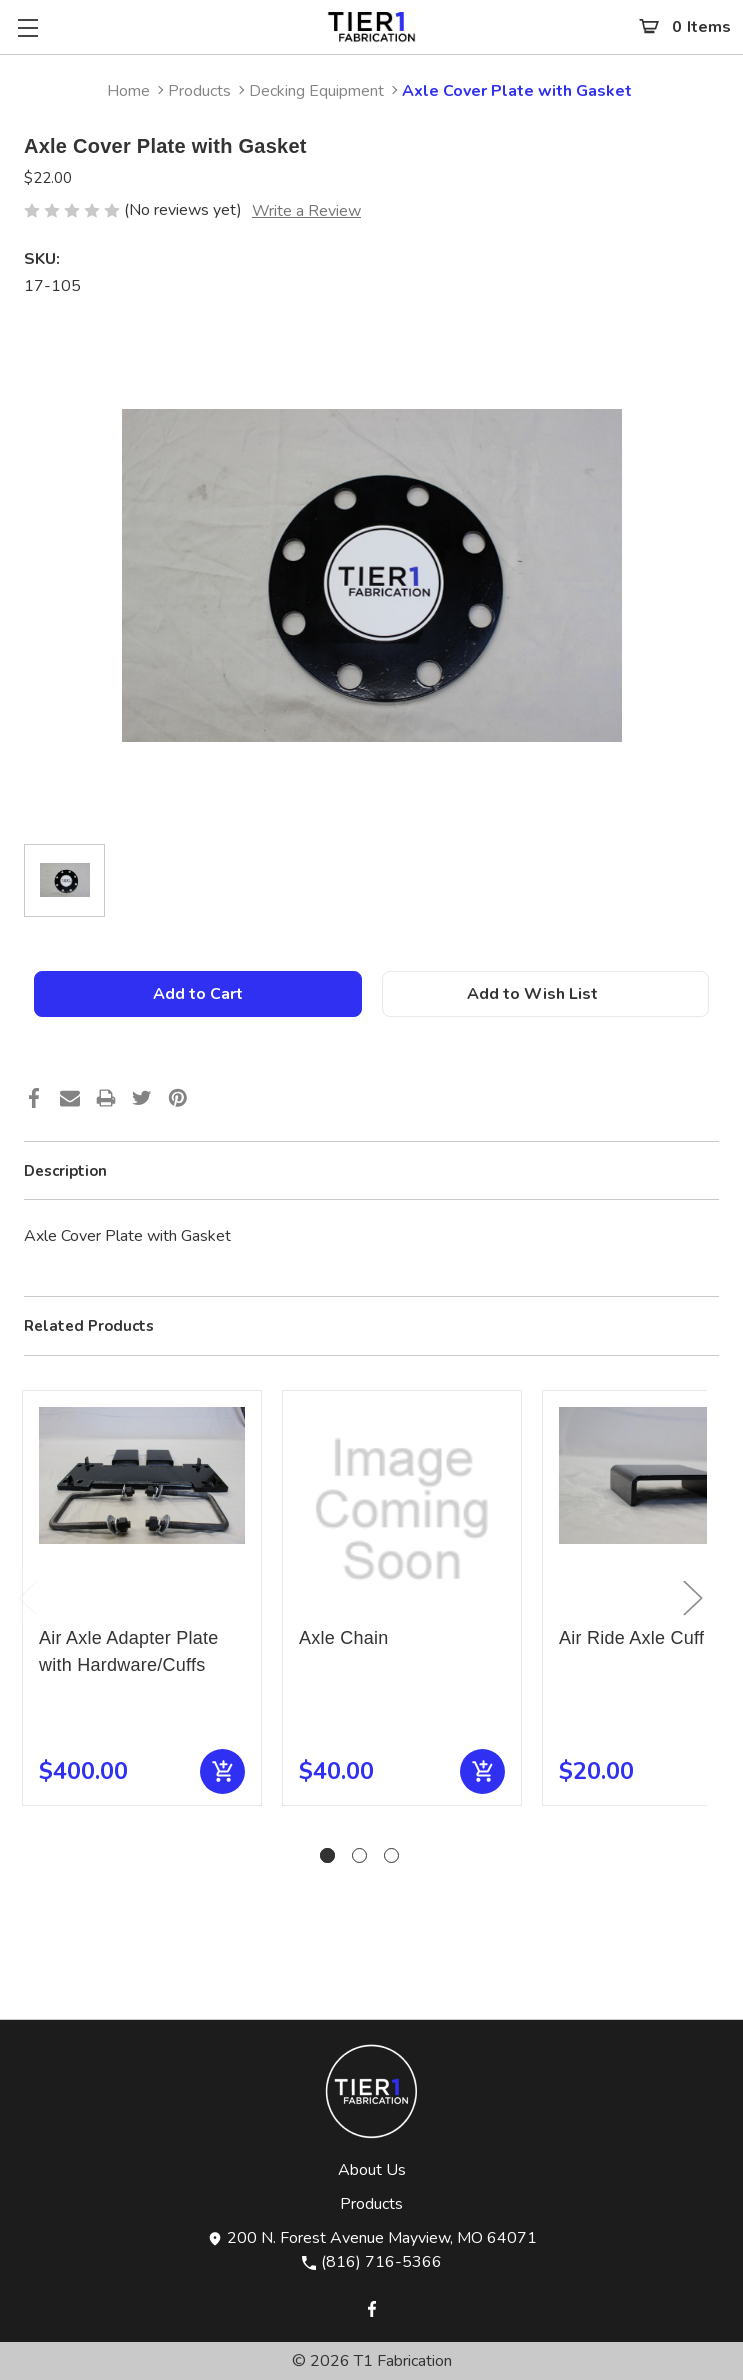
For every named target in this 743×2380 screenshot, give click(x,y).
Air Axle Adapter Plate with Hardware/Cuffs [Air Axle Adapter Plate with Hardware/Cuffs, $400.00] (129, 1651)
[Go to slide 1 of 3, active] (327, 1855)
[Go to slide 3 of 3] (391, 1855)
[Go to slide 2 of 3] (359, 1855)
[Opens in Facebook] (372, 2307)
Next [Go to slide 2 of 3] (692, 1597)
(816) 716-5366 (371, 2262)
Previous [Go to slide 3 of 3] (27, 1597)
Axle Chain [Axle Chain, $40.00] (344, 1638)
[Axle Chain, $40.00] (402, 1510)
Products (371, 2204)
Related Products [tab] (89, 1326)
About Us (372, 2170)
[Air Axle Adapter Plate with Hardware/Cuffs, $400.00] (142, 1510)
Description (65, 1171)
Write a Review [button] (306, 211)
